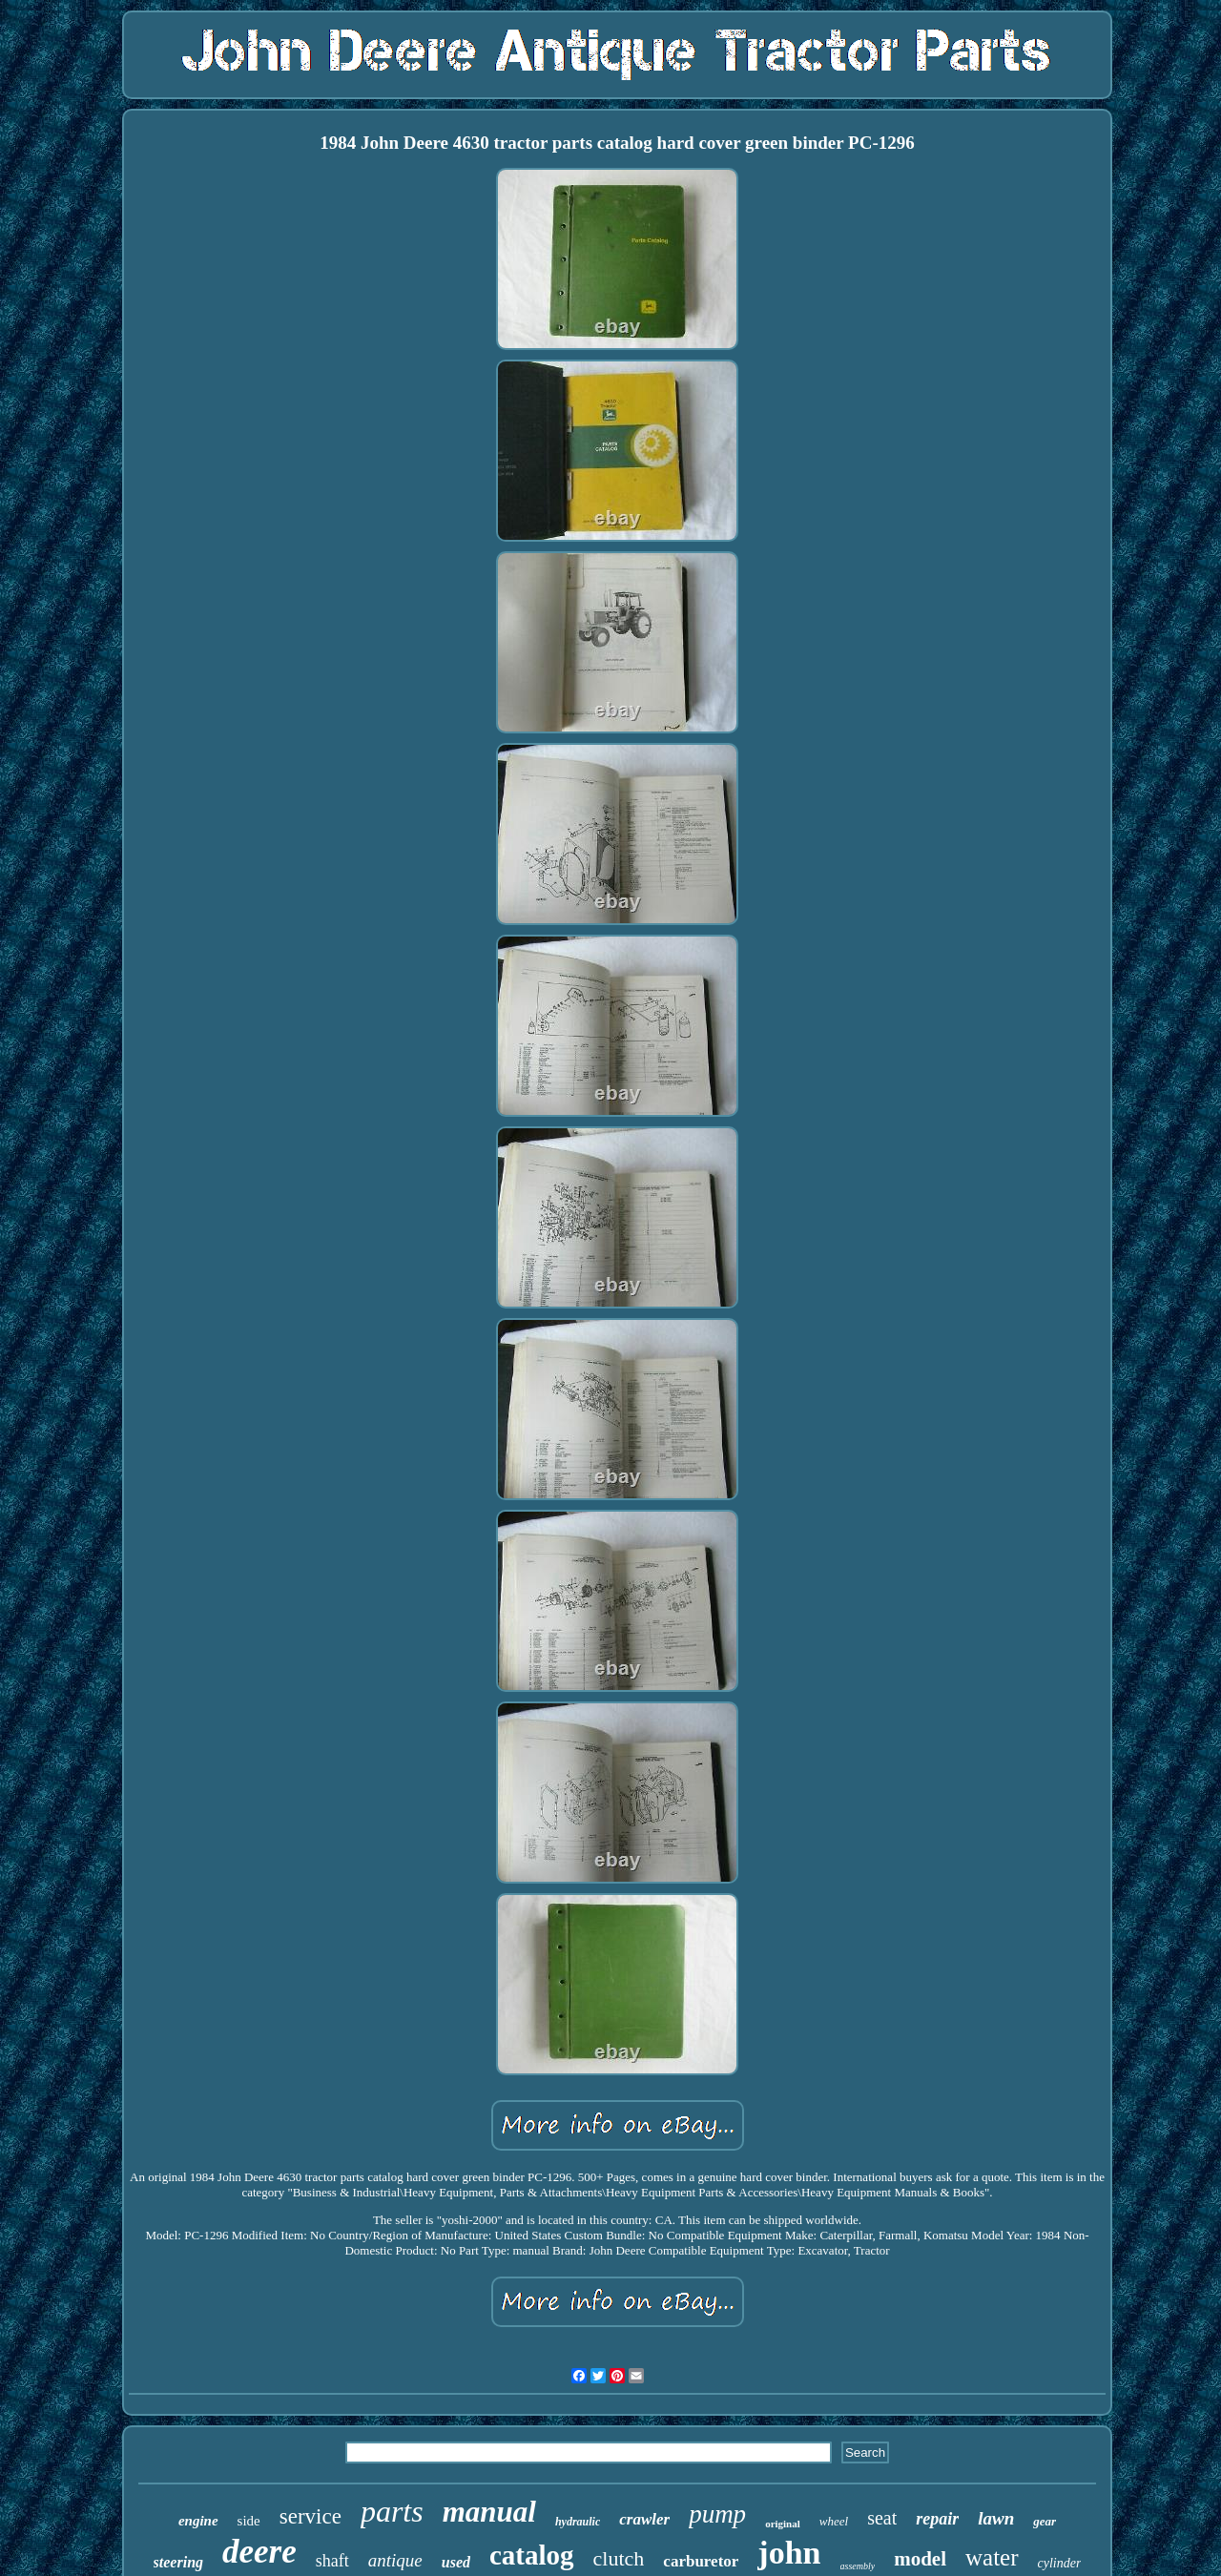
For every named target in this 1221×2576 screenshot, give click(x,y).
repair (937, 2518)
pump (717, 2514)
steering (178, 2562)
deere (259, 2551)
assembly (858, 2566)
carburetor (700, 2561)
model (920, 2558)
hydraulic (577, 2521)
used (456, 2562)
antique (395, 2560)
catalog (531, 2555)
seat (882, 2517)
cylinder (1060, 2563)
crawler (644, 2519)
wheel (833, 2521)
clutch (619, 2558)
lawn (996, 2518)
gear (1044, 2521)
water (992, 2557)
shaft (332, 2560)
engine (198, 2520)
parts (392, 2511)
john (788, 2552)
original (782, 2523)
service (310, 2516)
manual (489, 2511)
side (249, 2520)
